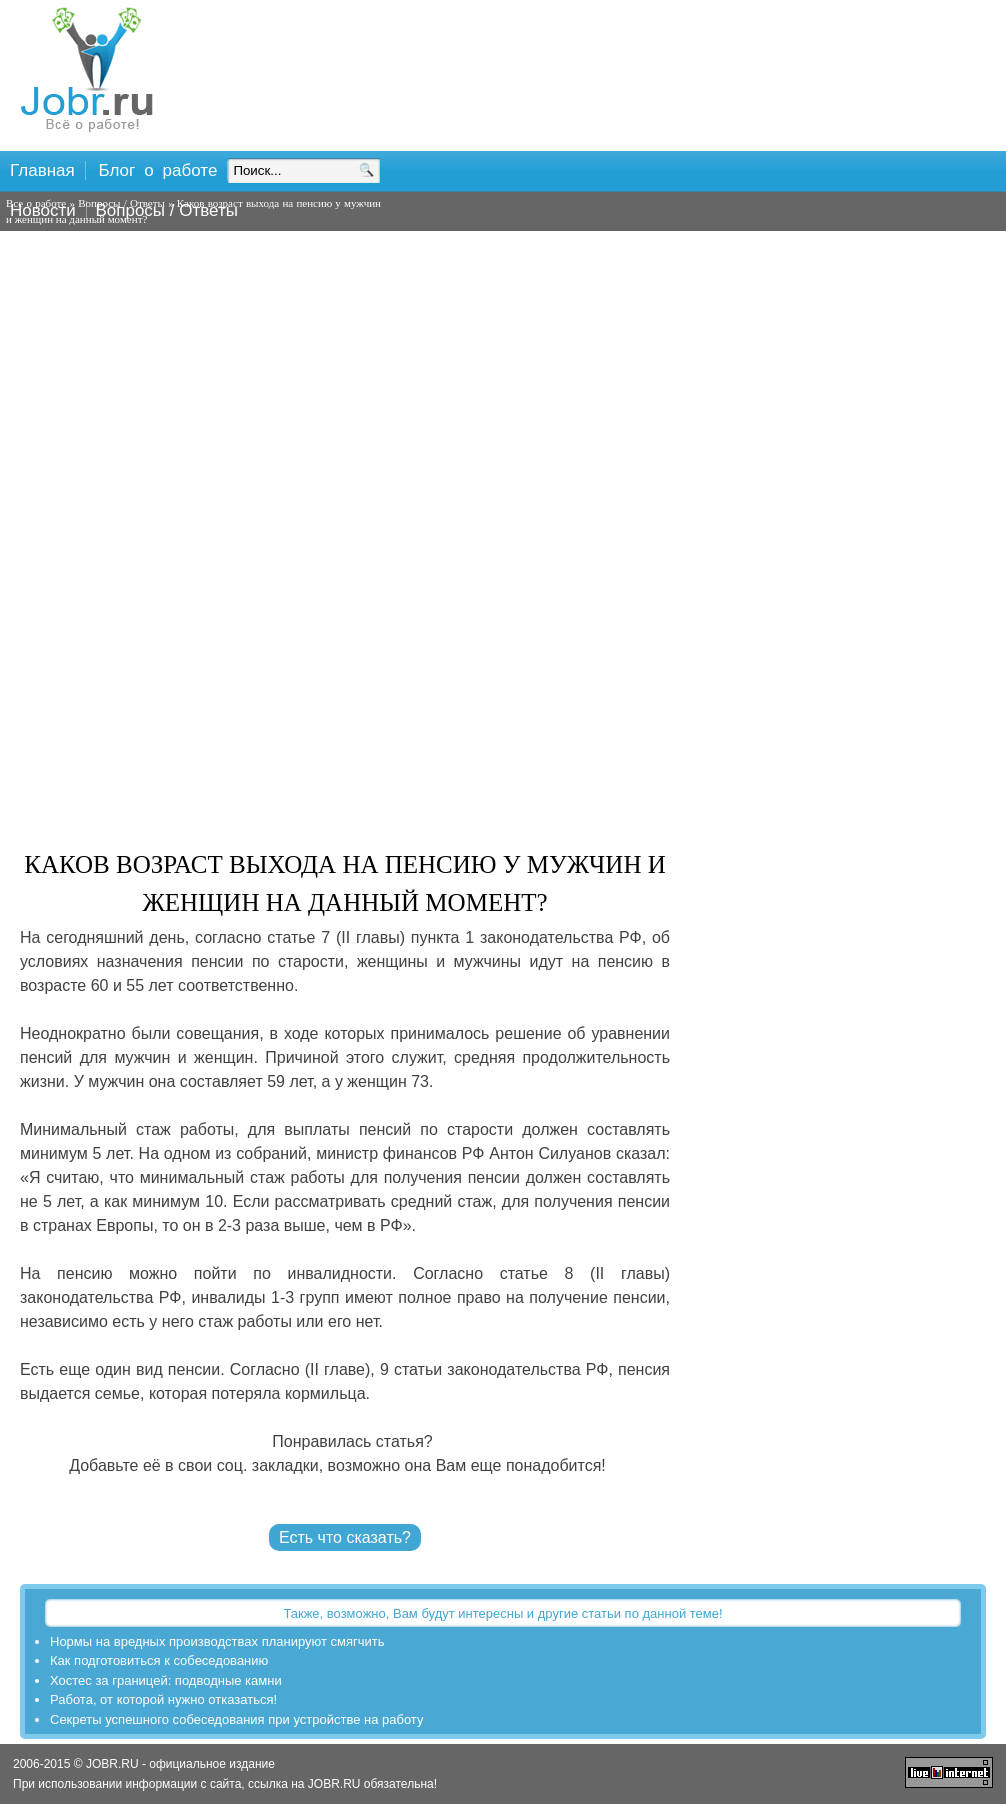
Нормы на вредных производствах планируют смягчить (217, 1641)
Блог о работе (158, 170)
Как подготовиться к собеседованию (159, 1660)
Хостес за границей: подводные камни (166, 1680)
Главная (42, 170)
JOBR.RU (334, 1784)
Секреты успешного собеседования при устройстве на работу (236, 1719)
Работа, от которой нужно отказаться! (163, 1699)
